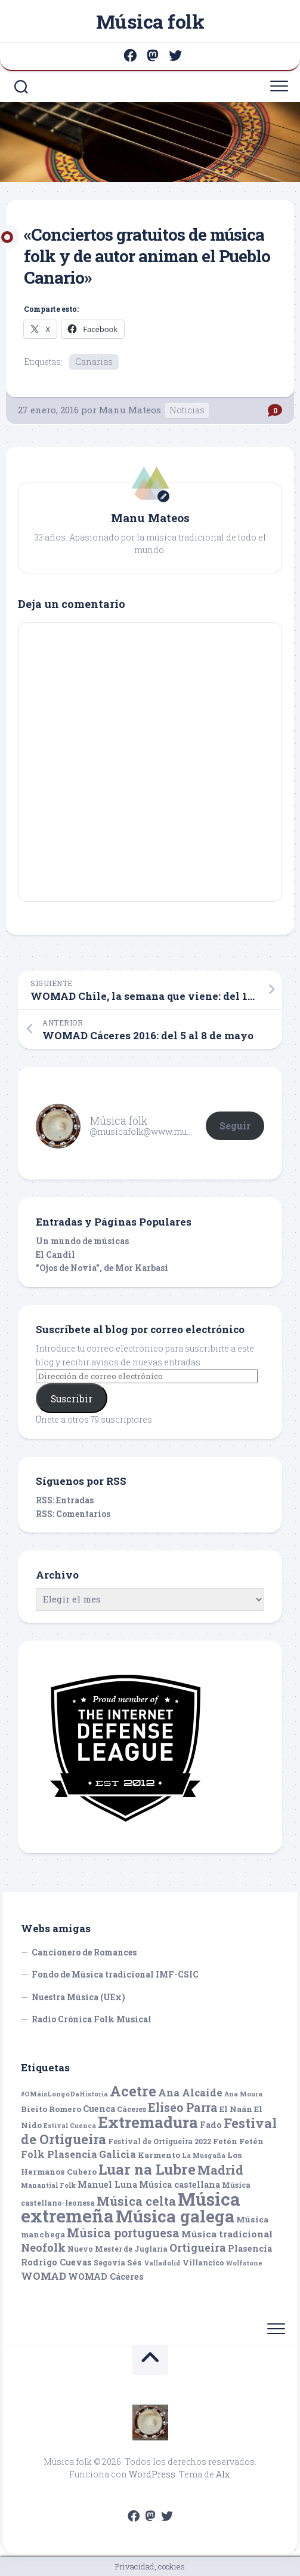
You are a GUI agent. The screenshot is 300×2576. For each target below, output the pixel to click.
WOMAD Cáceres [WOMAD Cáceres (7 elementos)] (106, 2276)
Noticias (187, 410)
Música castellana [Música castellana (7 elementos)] (179, 2184)
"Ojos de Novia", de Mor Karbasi (102, 1267)
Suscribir (71, 1398)
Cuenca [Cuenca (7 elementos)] (99, 2108)
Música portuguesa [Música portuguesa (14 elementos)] (123, 2232)
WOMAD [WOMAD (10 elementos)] (43, 2276)
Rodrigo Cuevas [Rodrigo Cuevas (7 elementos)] (56, 2262)
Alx (223, 2474)
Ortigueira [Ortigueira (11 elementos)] (197, 2247)
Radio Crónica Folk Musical (91, 2019)
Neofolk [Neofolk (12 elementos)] (43, 2247)
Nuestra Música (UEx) (78, 1997)
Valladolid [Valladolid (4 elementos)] (162, 2263)
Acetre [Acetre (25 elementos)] (133, 2090)
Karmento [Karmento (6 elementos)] (159, 2155)
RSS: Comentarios (73, 1513)
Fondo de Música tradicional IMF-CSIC (115, 1974)
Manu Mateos (130, 410)
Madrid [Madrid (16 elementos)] (220, 2170)
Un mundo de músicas (82, 1240)
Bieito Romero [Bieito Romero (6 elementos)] (51, 2109)
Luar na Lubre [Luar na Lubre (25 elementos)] (147, 2169)
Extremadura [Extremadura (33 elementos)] (148, 2122)
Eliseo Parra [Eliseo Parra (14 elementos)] (183, 2107)
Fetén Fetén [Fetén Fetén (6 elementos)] (238, 2141)
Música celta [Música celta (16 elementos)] (136, 2201)
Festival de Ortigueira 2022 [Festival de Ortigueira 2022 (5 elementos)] (159, 2141)
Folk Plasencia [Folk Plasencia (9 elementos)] (59, 2154)
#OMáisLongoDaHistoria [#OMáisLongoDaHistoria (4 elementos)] (64, 2094)
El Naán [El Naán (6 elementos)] (235, 2109)
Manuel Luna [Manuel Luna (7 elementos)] (107, 2184)
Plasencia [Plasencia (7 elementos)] (250, 2248)
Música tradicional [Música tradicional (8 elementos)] (227, 2234)
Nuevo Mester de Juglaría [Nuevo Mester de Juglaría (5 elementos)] (117, 2248)
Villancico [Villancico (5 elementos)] (203, 2262)
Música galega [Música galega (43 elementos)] (175, 2216)
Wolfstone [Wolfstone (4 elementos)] (244, 2263)
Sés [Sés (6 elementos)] (134, 2262)
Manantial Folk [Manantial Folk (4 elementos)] (48, 2185)
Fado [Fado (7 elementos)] (211, 2124)
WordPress (152, 2474)
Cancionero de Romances (84, 1952)
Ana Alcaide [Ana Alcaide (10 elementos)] (190, 2092)
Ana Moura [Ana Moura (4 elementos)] (243, 2094)
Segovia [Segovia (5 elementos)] (109, 2262)
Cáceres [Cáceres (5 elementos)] (131, 2109)
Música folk (150, 21)
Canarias (94, 361)
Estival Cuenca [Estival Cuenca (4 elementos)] (70, 2125)
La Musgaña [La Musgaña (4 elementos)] (203, 2155)
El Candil (55, 1254)
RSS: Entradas (65, 1500)
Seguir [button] (234, 1125)
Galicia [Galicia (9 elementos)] (117, 2154)
